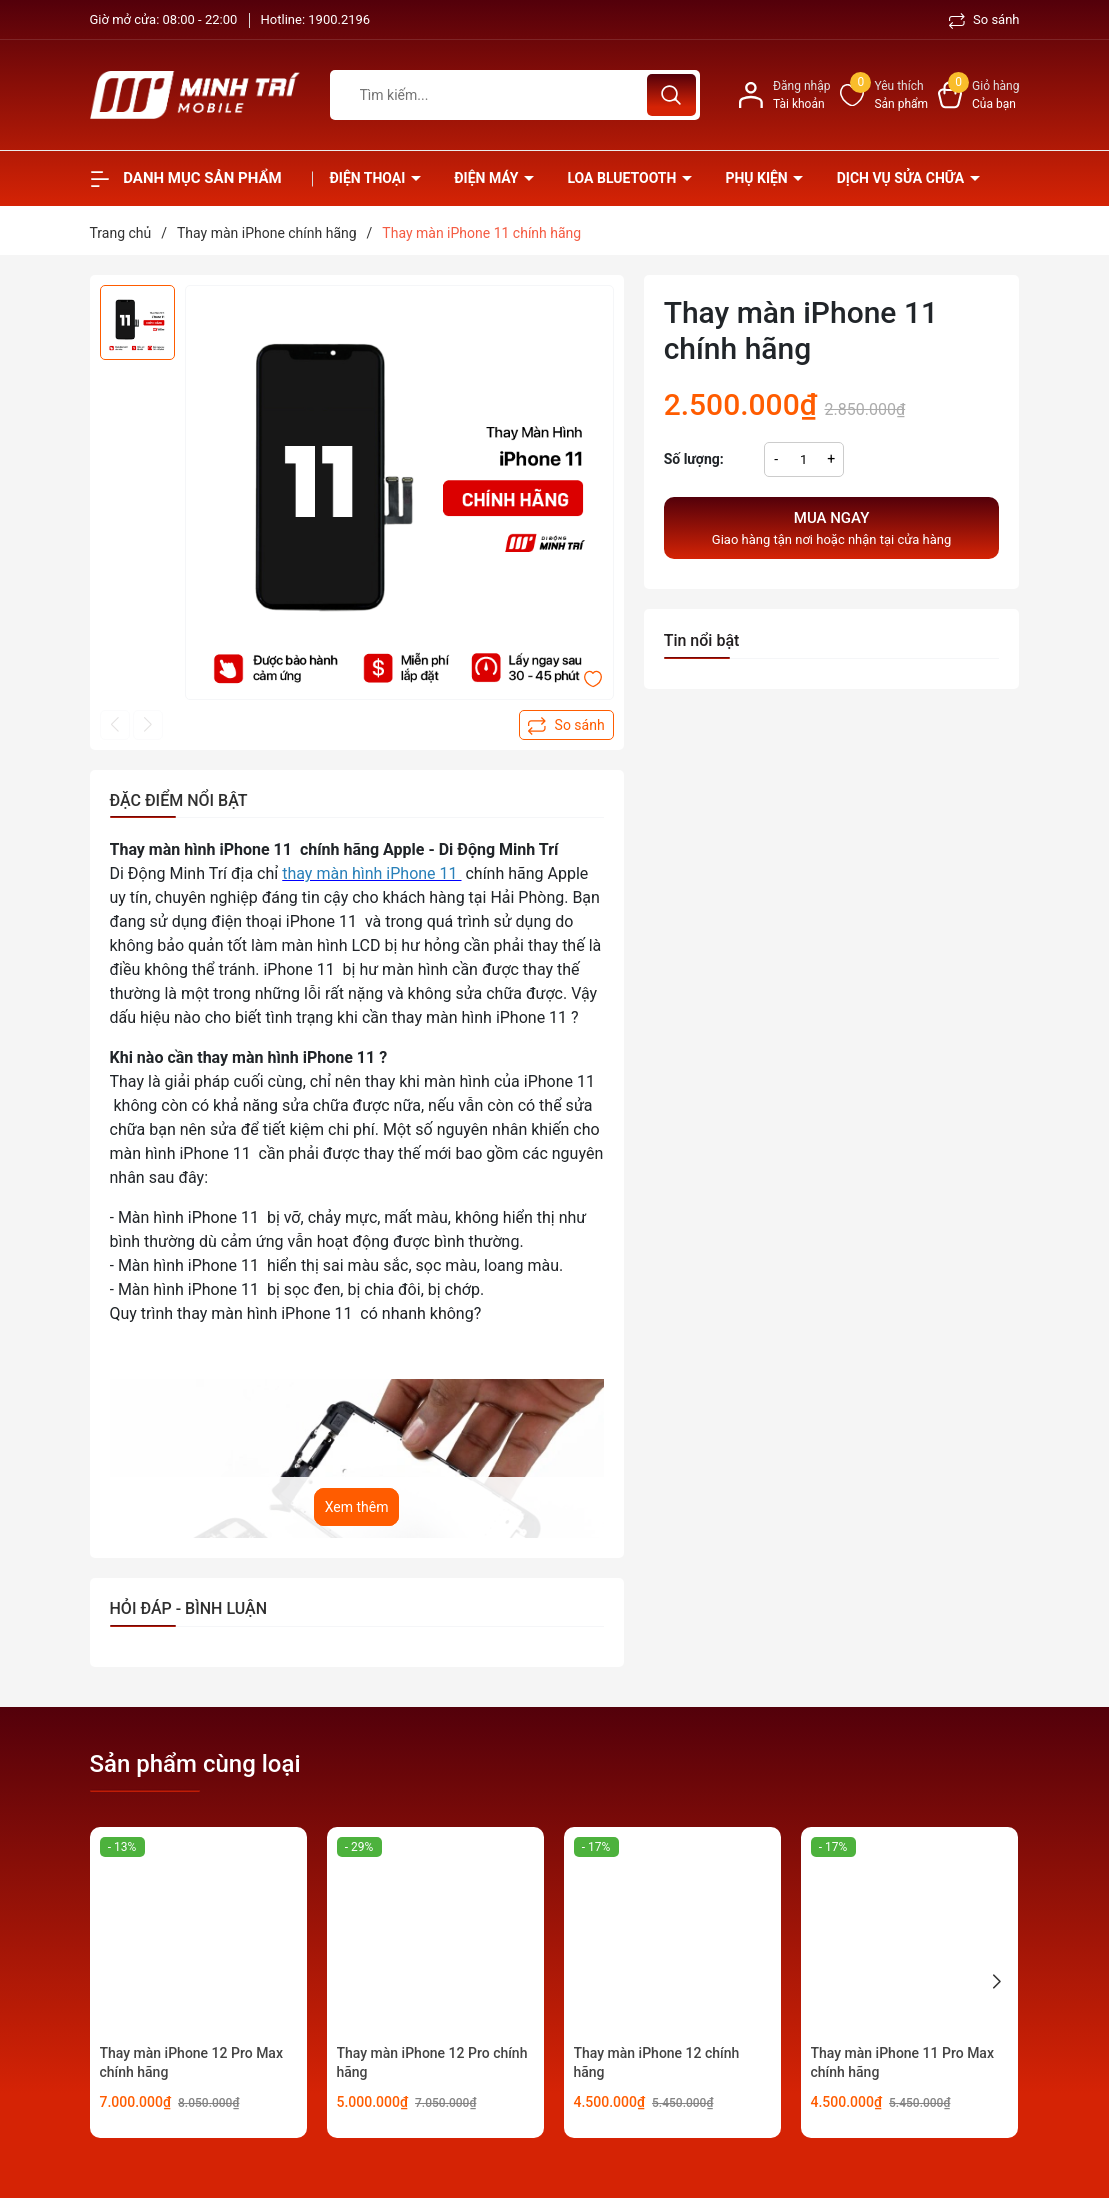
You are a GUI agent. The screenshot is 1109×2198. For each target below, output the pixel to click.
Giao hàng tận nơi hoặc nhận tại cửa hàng (832, 527)
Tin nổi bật (702, 640)
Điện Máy (488, 178)
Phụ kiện (758, 178)
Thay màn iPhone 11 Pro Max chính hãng (902, 2063)
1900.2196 (339, 19)
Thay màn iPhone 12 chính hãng (657, 2063)
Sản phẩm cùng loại (195, 1764)
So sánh (984, 19)
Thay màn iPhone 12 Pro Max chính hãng (191, 2063)
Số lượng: (694, 459)
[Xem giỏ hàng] (978, 95)
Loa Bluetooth (623, 178)
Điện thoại (369, 178)
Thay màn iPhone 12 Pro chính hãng (432, 2063)
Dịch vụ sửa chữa (902, 178)
